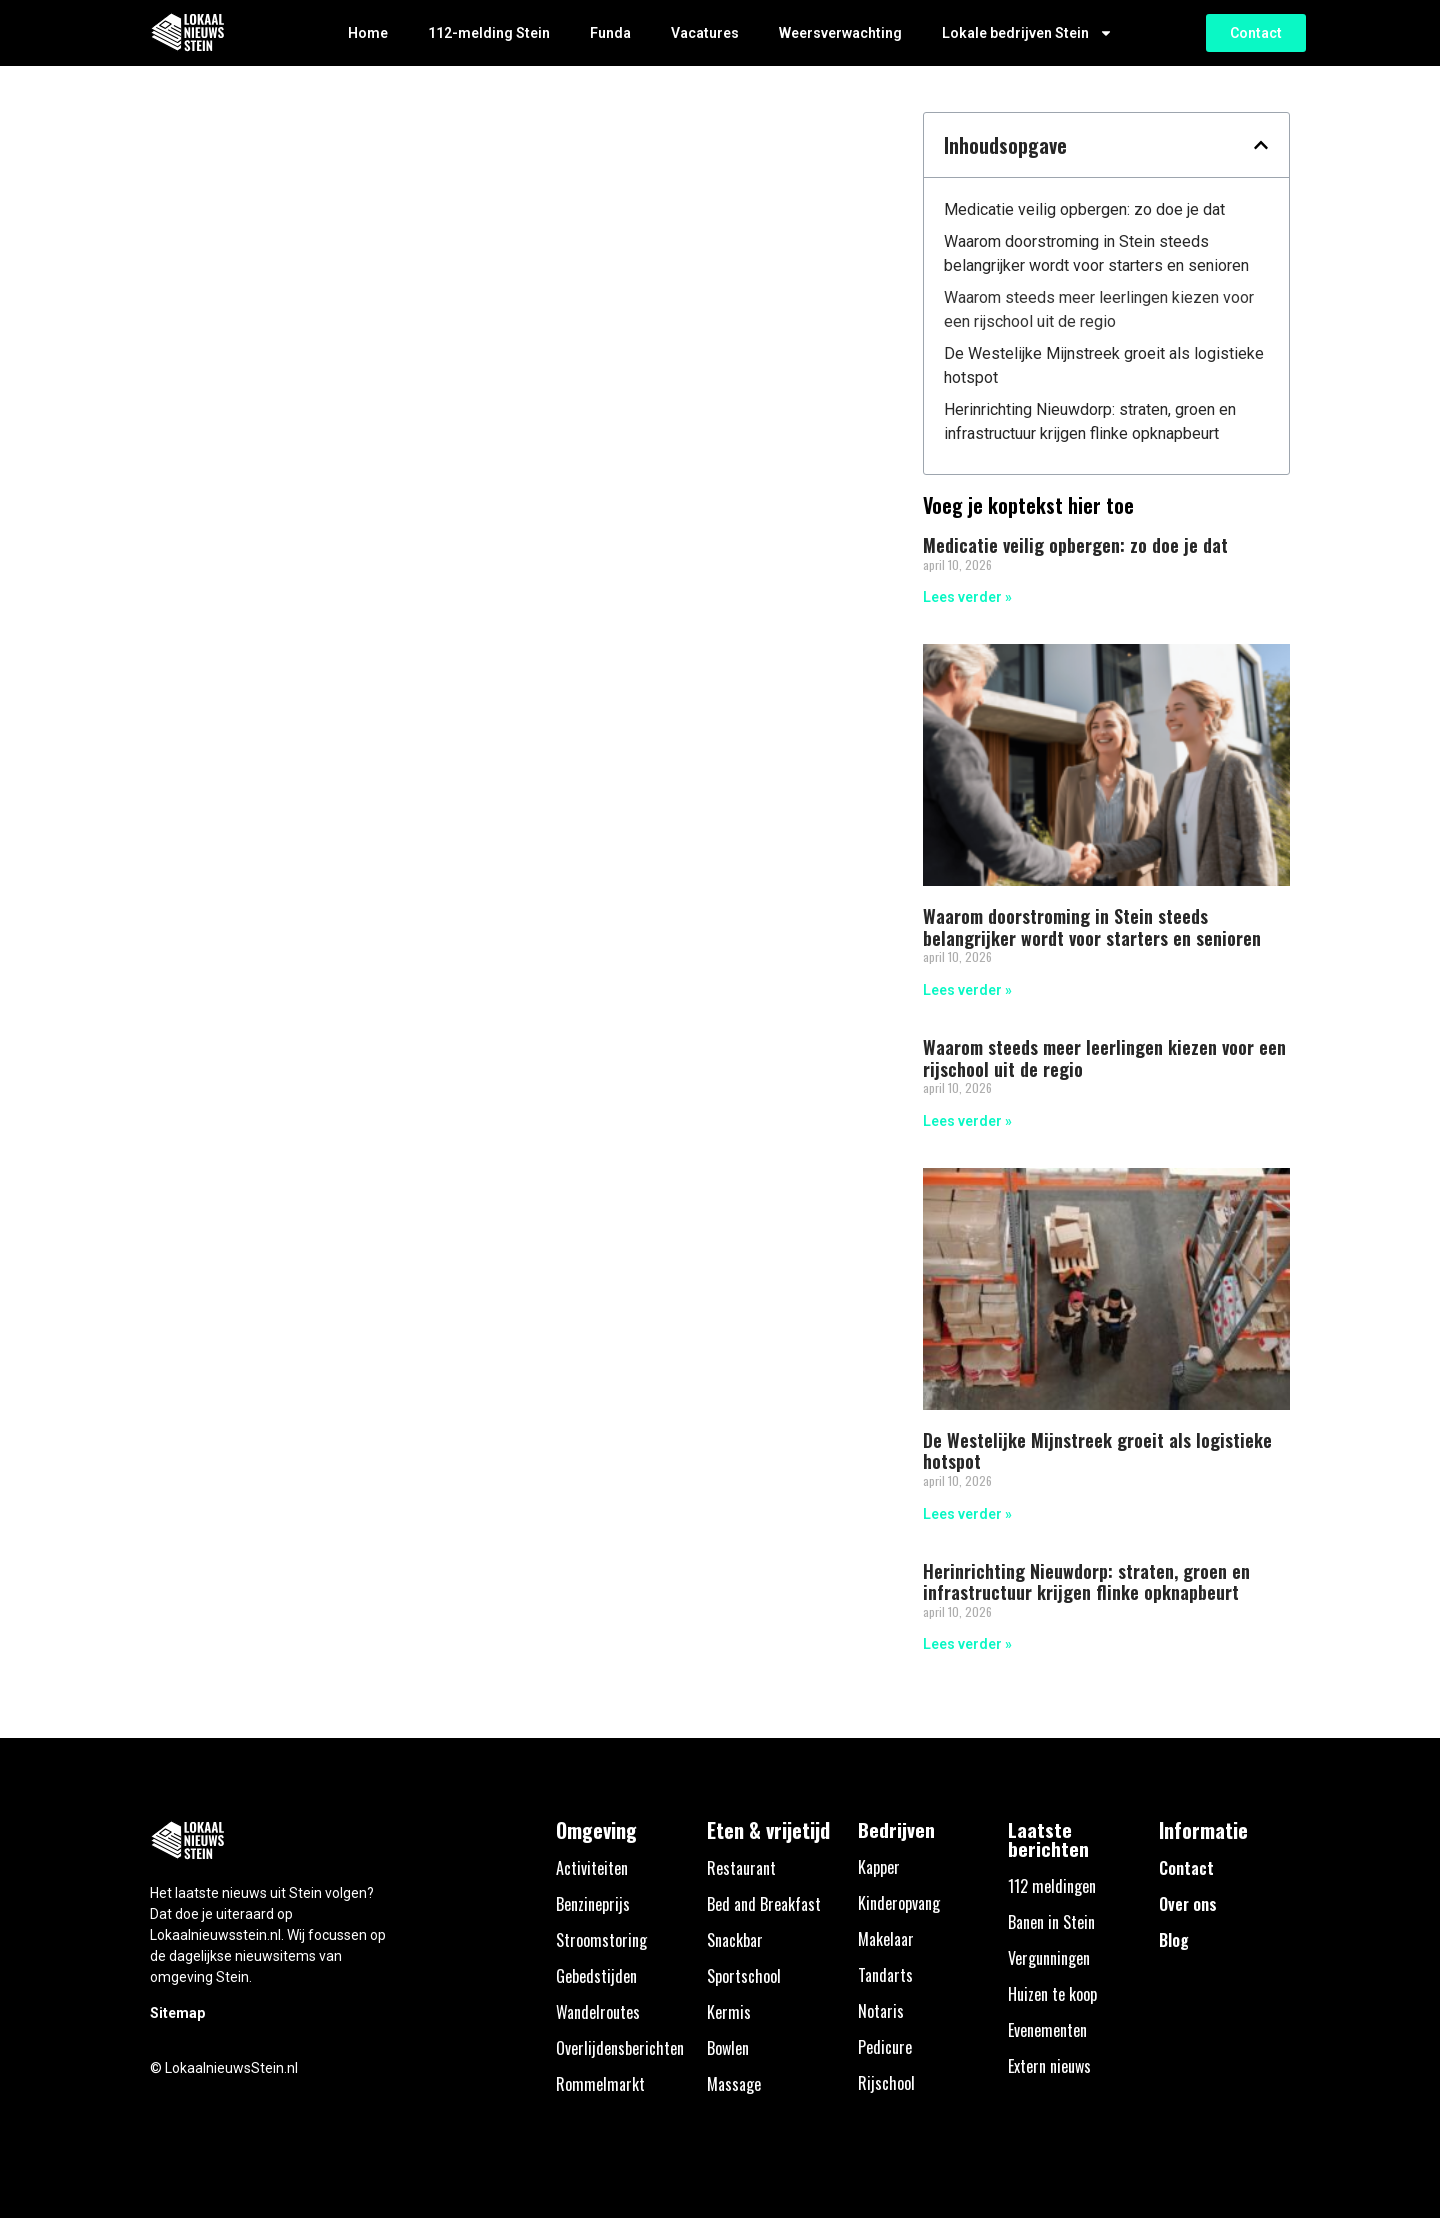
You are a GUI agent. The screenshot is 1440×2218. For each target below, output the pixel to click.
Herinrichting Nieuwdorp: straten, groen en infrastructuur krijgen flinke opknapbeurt (1090, 421)
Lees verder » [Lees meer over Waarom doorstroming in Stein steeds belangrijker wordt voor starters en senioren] (967, 990)
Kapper (879, 1867)
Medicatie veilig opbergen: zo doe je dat (1084, 209)
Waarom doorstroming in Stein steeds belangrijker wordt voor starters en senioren (1096, 253)
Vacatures (705, 33)
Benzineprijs (593, 1904)
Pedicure (885, 2047)
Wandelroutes (598, 2012)
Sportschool (744, 1976)
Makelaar (886, 1939)
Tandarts (885, 1975)
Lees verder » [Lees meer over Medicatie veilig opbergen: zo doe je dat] (967, 597)
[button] (1261, 145)
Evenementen (1047, 2030)
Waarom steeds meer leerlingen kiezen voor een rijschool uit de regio (1099, 309)
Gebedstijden (596, 1976)
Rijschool (886, 2083)
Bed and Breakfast (764, 1904)
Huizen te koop (1052, 1994)
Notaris (881, 2011)
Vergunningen (1049, 1958)
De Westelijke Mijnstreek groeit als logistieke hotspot (1104, 365)
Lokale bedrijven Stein (1027, 33)
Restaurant (741, 1868)
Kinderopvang (899, 1903)
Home (368, 33)
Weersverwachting (840, 33)
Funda (610, 33)
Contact (1186, 1868)
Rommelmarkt (600, 2084)
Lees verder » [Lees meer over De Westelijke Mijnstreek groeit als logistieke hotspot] (967, 1514)
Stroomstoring (601, 1940)
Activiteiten (592, 1868)
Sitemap (177, 2013)
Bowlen (728, 2048)
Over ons (1188, 1904)
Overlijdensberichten (620, 2048)
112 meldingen (1052, 1886)
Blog (1174, 1940)
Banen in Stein (1051, 1922)
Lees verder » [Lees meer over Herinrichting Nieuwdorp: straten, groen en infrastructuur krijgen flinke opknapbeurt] (967, 1644)
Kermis (729, 2012)
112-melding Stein (489, 33)
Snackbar (735, 1940)
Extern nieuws (1049, 2066)
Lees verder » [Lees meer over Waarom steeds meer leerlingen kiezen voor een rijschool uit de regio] (967, 1121)
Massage (734, 2084)
